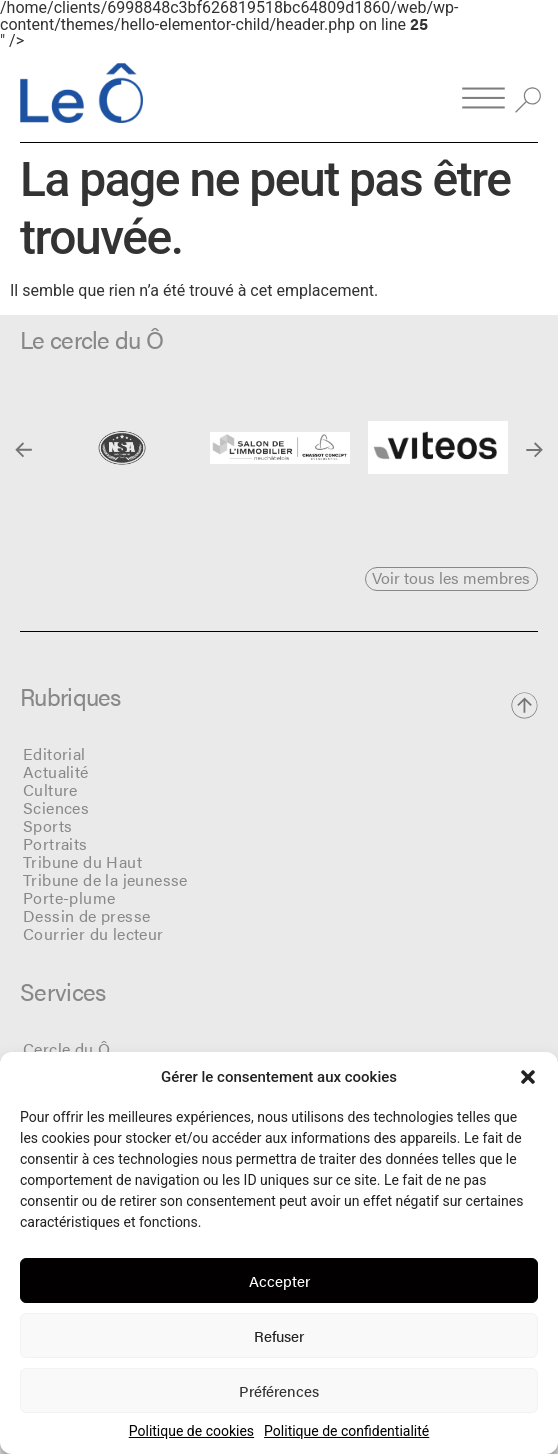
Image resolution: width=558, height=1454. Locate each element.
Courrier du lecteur (93, 933)
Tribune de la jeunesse (105, 879)
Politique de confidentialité (346, 1431)
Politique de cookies (191, 1431)
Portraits (55, 843)
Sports (47, 825)
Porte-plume (69, 897)
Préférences (279, 1390)
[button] (528, 1077)
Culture (50, 789)
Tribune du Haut (82, 861)
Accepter (279, 1280)
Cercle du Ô (66, 1048)
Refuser (279, 1335)
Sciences (56, 807)
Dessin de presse (86, 915)
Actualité (56, 771)
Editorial (54, 753)
